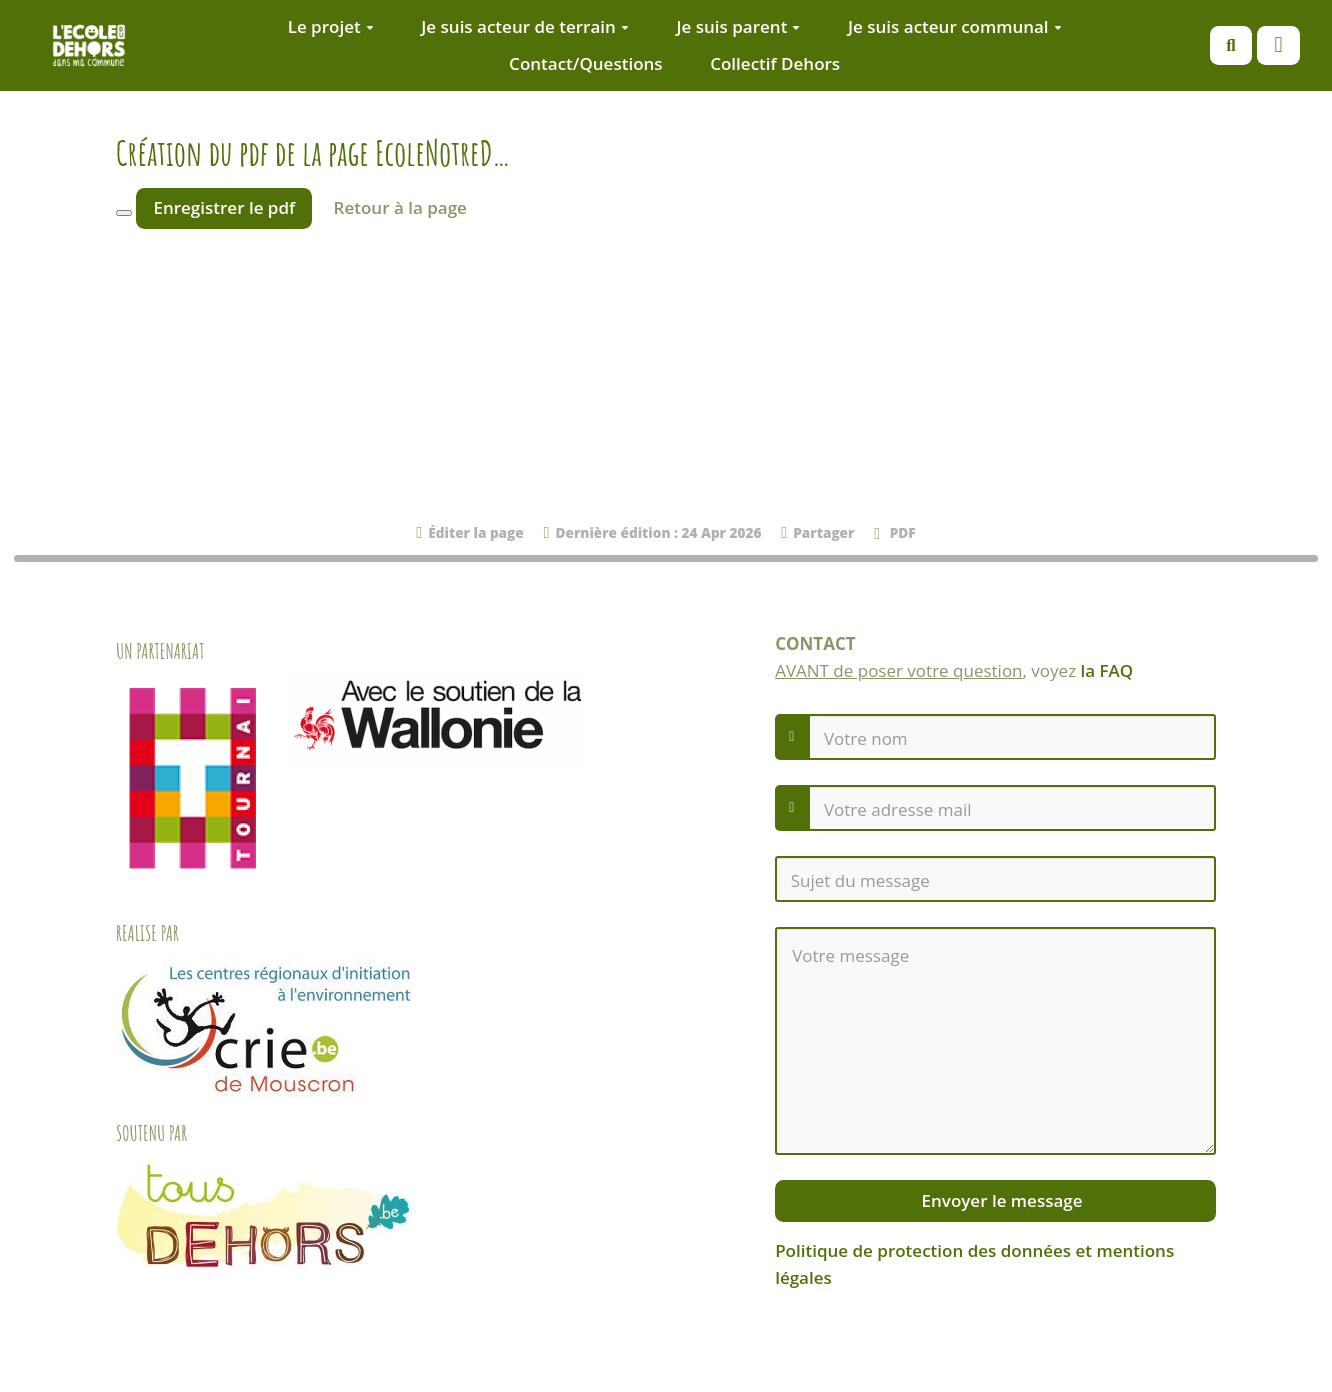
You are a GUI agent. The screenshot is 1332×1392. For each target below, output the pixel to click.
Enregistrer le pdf (224, 207)
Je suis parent (738, 26)
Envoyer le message (999, 1200)
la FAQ (1107, 670)
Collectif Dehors (775, 63)
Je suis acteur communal (955, 26)
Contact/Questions (586, 63)
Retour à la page (400, 207)
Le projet (331, 26)
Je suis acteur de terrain (525, 26)
